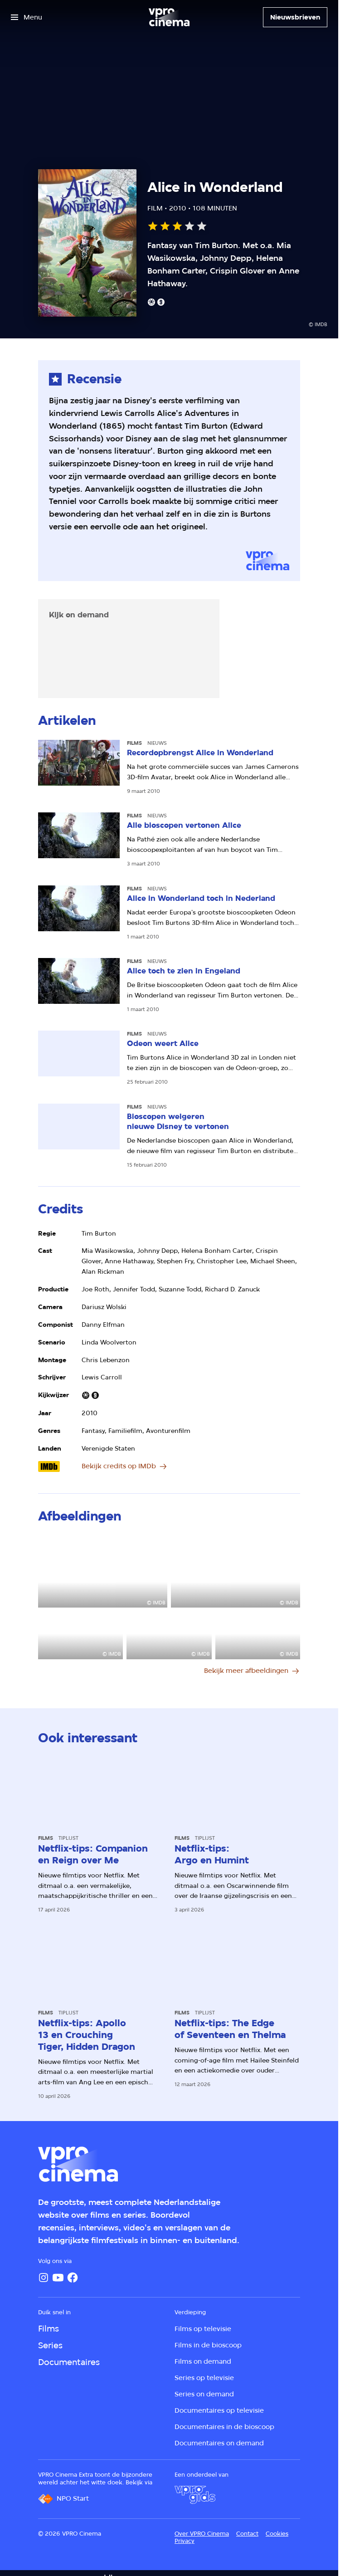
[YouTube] (58, 2277)
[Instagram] (43, 2277)
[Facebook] (72, 2277)
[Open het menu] (26, 17)
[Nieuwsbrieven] (295, 17)
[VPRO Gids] (195, 2495)
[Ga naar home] (169, 17)
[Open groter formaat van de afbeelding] (102, 1571)
